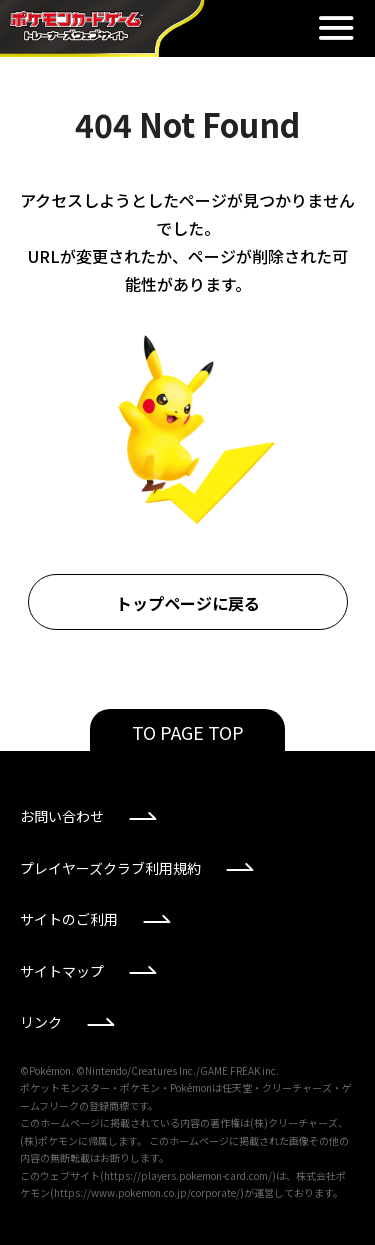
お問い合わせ (62, 816)
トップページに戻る (188, 603)
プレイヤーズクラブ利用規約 (110, 868)
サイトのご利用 (69, 919)
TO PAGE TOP (188, 732)
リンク (41, 1022)
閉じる (336, 28)
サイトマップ (62, 971)
